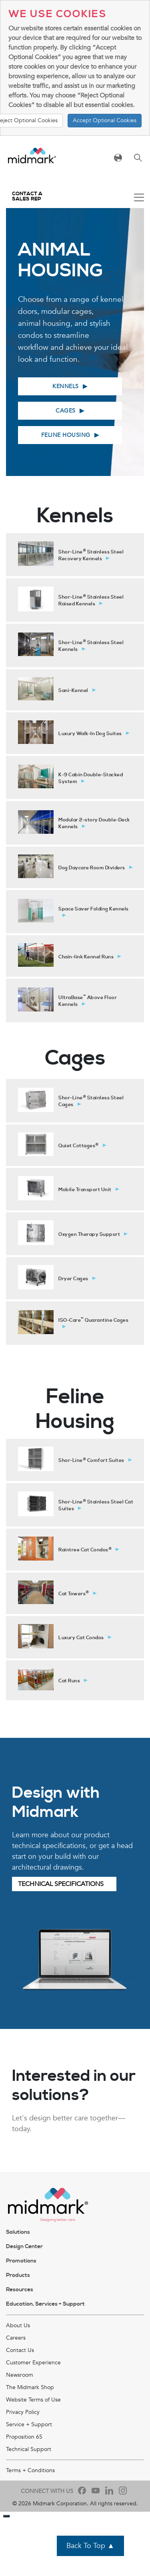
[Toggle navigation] (139, 198)
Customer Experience (33, 2362)
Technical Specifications (61, 1884)
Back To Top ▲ (90, 2546)
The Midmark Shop (30, 2387)
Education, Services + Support (45, 2304)
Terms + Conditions (30, 2470)
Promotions (21, 2261)
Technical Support (28, 2449)
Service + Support (29, 2424)
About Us (18, 2325)
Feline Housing (65, 435)
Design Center (24, 2246)
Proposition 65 (24, 2437)
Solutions (18, 2232)
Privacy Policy (23, 2412)
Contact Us (20, 2350)
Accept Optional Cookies (104, 120)
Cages (66, 410)
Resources (19, 2289)
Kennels (65, 386)
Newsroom (19, 2375)
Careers (16, 2338)
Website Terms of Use (33, 2399)
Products (18, 2275)
